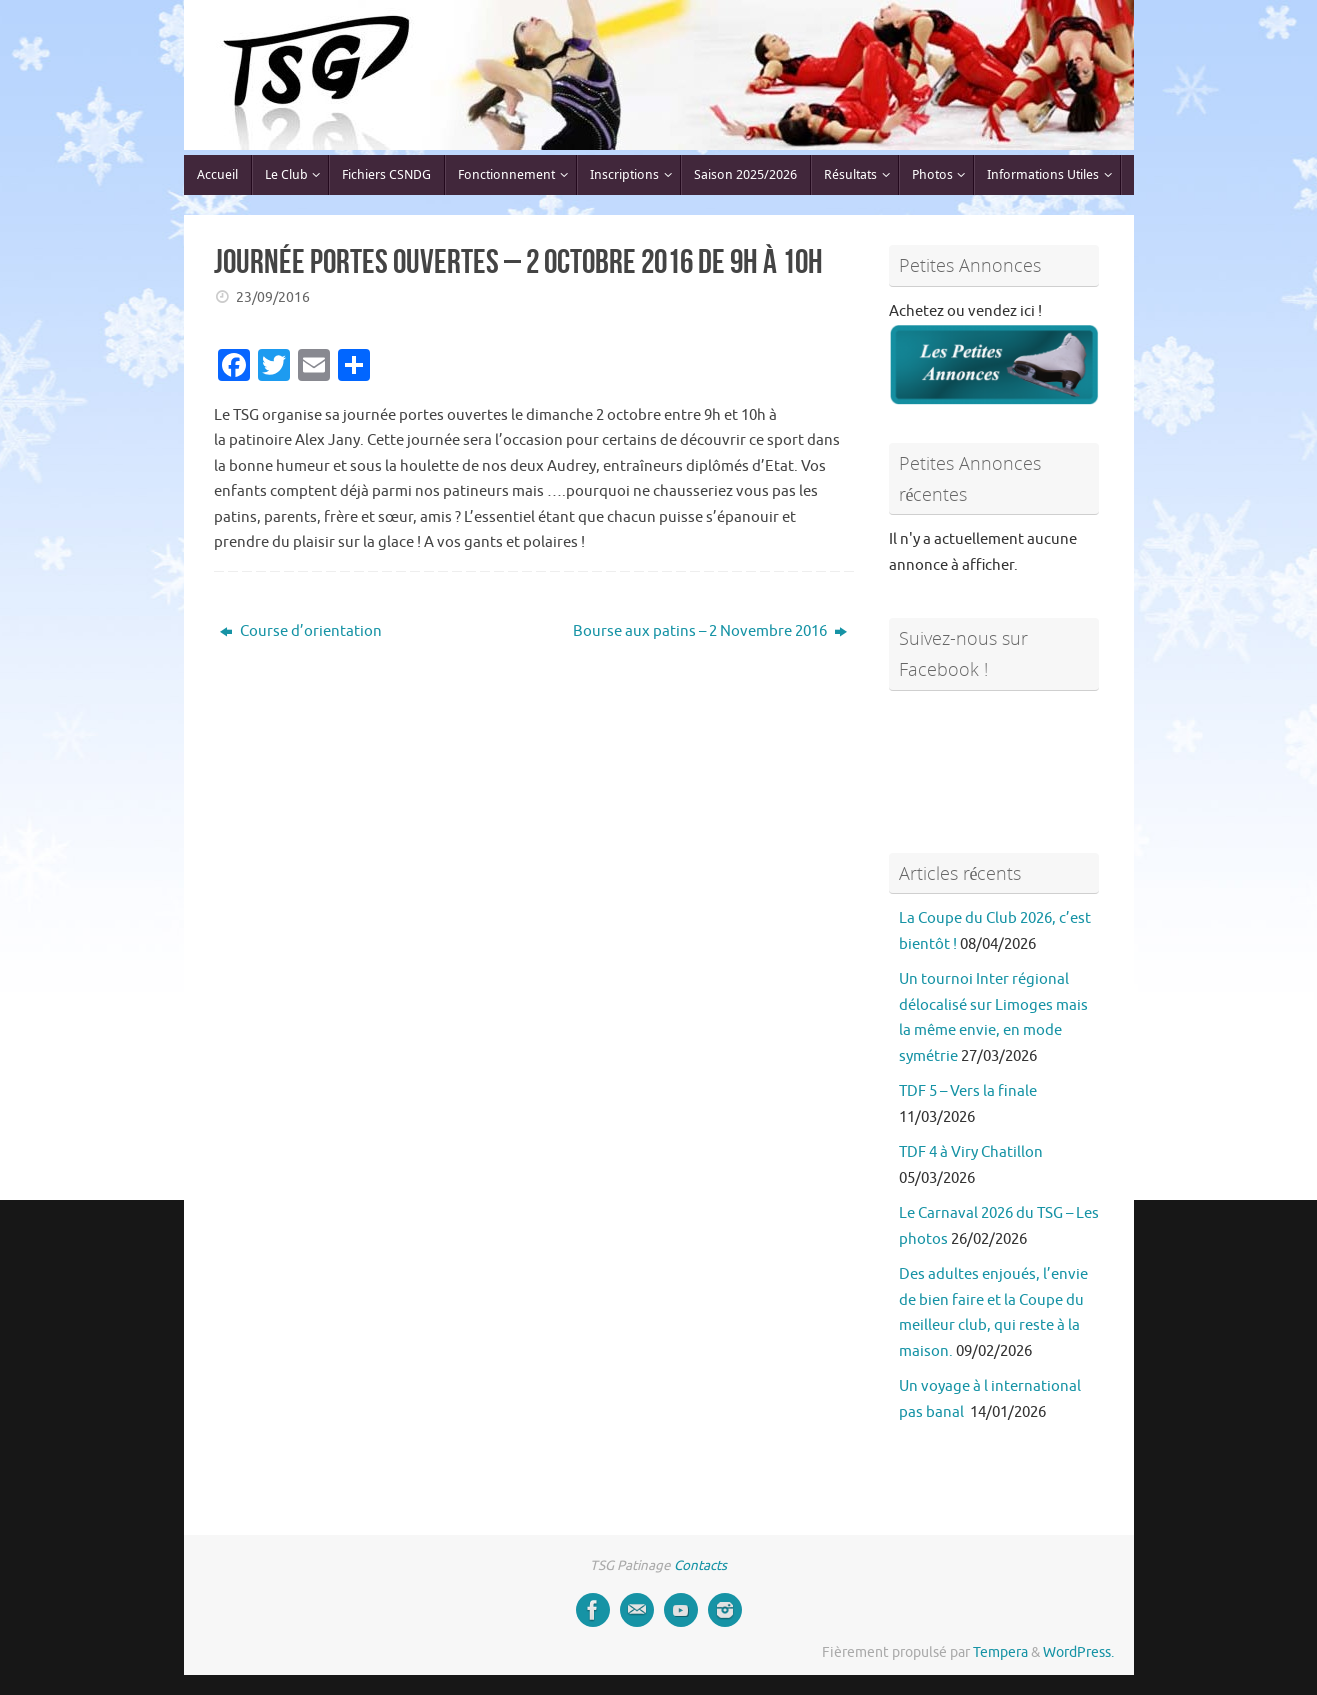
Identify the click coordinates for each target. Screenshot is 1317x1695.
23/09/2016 (273, 297)
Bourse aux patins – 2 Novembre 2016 (710, 631)
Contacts (700, 1565)
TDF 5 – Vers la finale (968, 1091)
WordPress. (1078, 1652)
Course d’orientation (301, 631)
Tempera (1000, 1652)
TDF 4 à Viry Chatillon (971, 1152)
